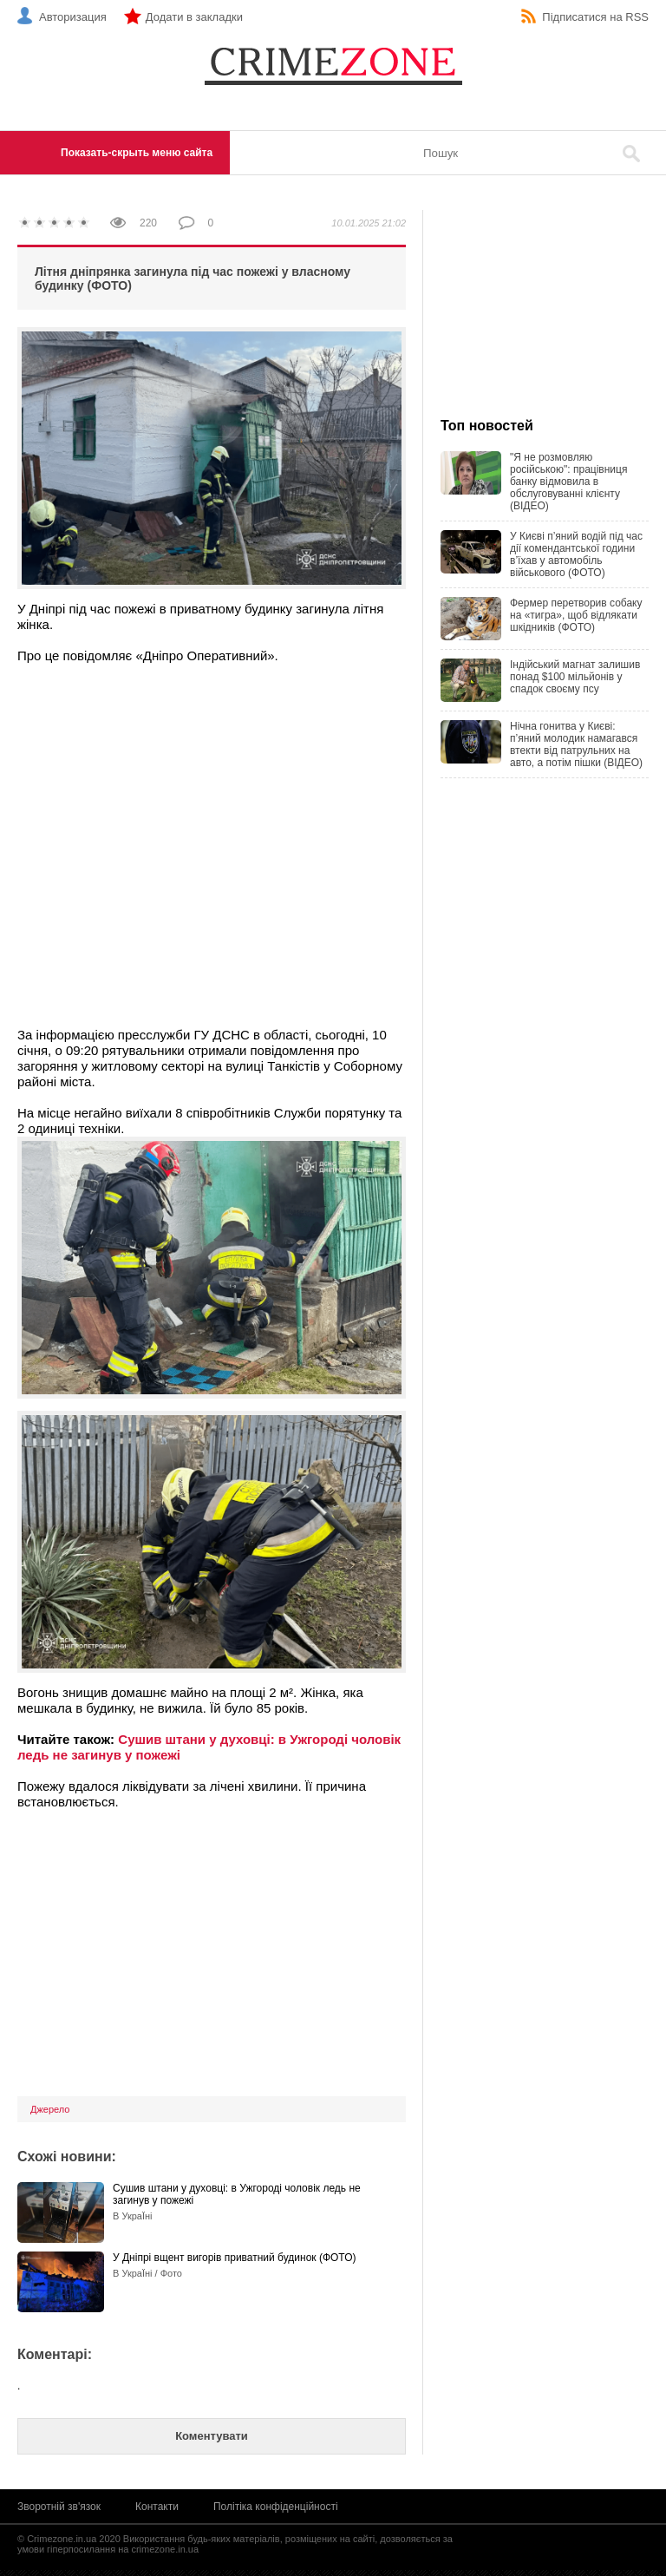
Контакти (157, 2507)
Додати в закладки (194, 16)
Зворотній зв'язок (59, 2507)
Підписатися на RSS (595, 16)
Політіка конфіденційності (275, 2507)
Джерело (49, 2109)
